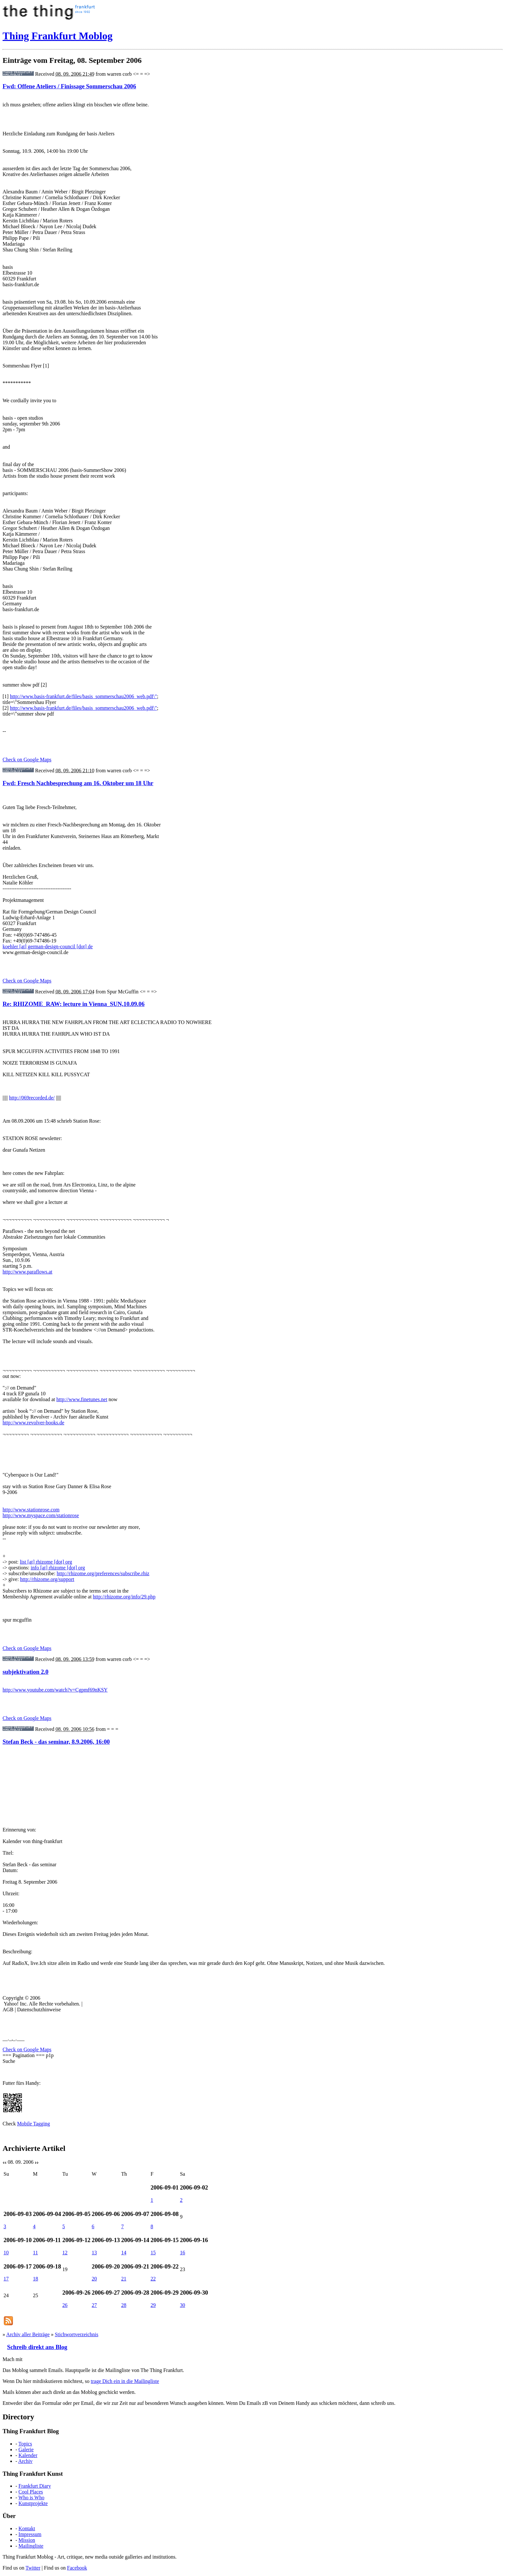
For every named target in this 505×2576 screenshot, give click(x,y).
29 (153, 2305)
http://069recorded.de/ (32, 1097)
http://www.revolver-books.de (33, 1422)
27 (94, 2305)
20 (94, 2278)
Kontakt (26, 2528)
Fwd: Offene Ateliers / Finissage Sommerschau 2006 (69, 86)
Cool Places (30, 2491)
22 (153, 2278)
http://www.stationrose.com (31, 1509)
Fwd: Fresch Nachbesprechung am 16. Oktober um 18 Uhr (78, 783)
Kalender (27, 2455)
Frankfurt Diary (34, 2486)
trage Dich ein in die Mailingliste (125, 2381)
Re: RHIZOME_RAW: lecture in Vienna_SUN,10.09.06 (74, 1003)
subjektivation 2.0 (25, 1671)
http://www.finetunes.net (81, 1399)
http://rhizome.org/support (47, 1579)
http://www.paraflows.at (27, 1271)
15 (153, 2252)
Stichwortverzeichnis (76, 2334)
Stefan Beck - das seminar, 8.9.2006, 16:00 (56, 1741)
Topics (25, 2443)
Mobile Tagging (33, 2123)
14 (123, 2252)
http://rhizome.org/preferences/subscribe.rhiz (103, 1573)
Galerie (25, 2449)
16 (182, 2252)
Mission (26, 2540)
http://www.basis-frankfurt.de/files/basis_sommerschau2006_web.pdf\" (83, 696)
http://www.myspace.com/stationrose (41, 1515)
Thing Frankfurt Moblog (57, 36)
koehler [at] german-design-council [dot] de (48, 946)
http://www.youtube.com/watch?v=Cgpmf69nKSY (55, 1690)
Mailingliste (30, 2546)
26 (65, 2305)
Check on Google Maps (27, 759)
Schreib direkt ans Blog (37, 2347)
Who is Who (31, 2497)
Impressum (29, 2534)
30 (182, 2305)
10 (6, 2252)
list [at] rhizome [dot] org (46, 1562)
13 (94, 2252)
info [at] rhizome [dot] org (58, 1567)
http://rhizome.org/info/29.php (124, 1596)
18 (35, 2278)
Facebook (77, 2568)
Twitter (32, 2568)
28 (123, 2305)
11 (35, 2252)
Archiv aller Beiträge (28, 2334)
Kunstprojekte (33, 2503)
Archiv (25, 2461)
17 (6, 2278)
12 (65, 2252)
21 (123, 2278)
